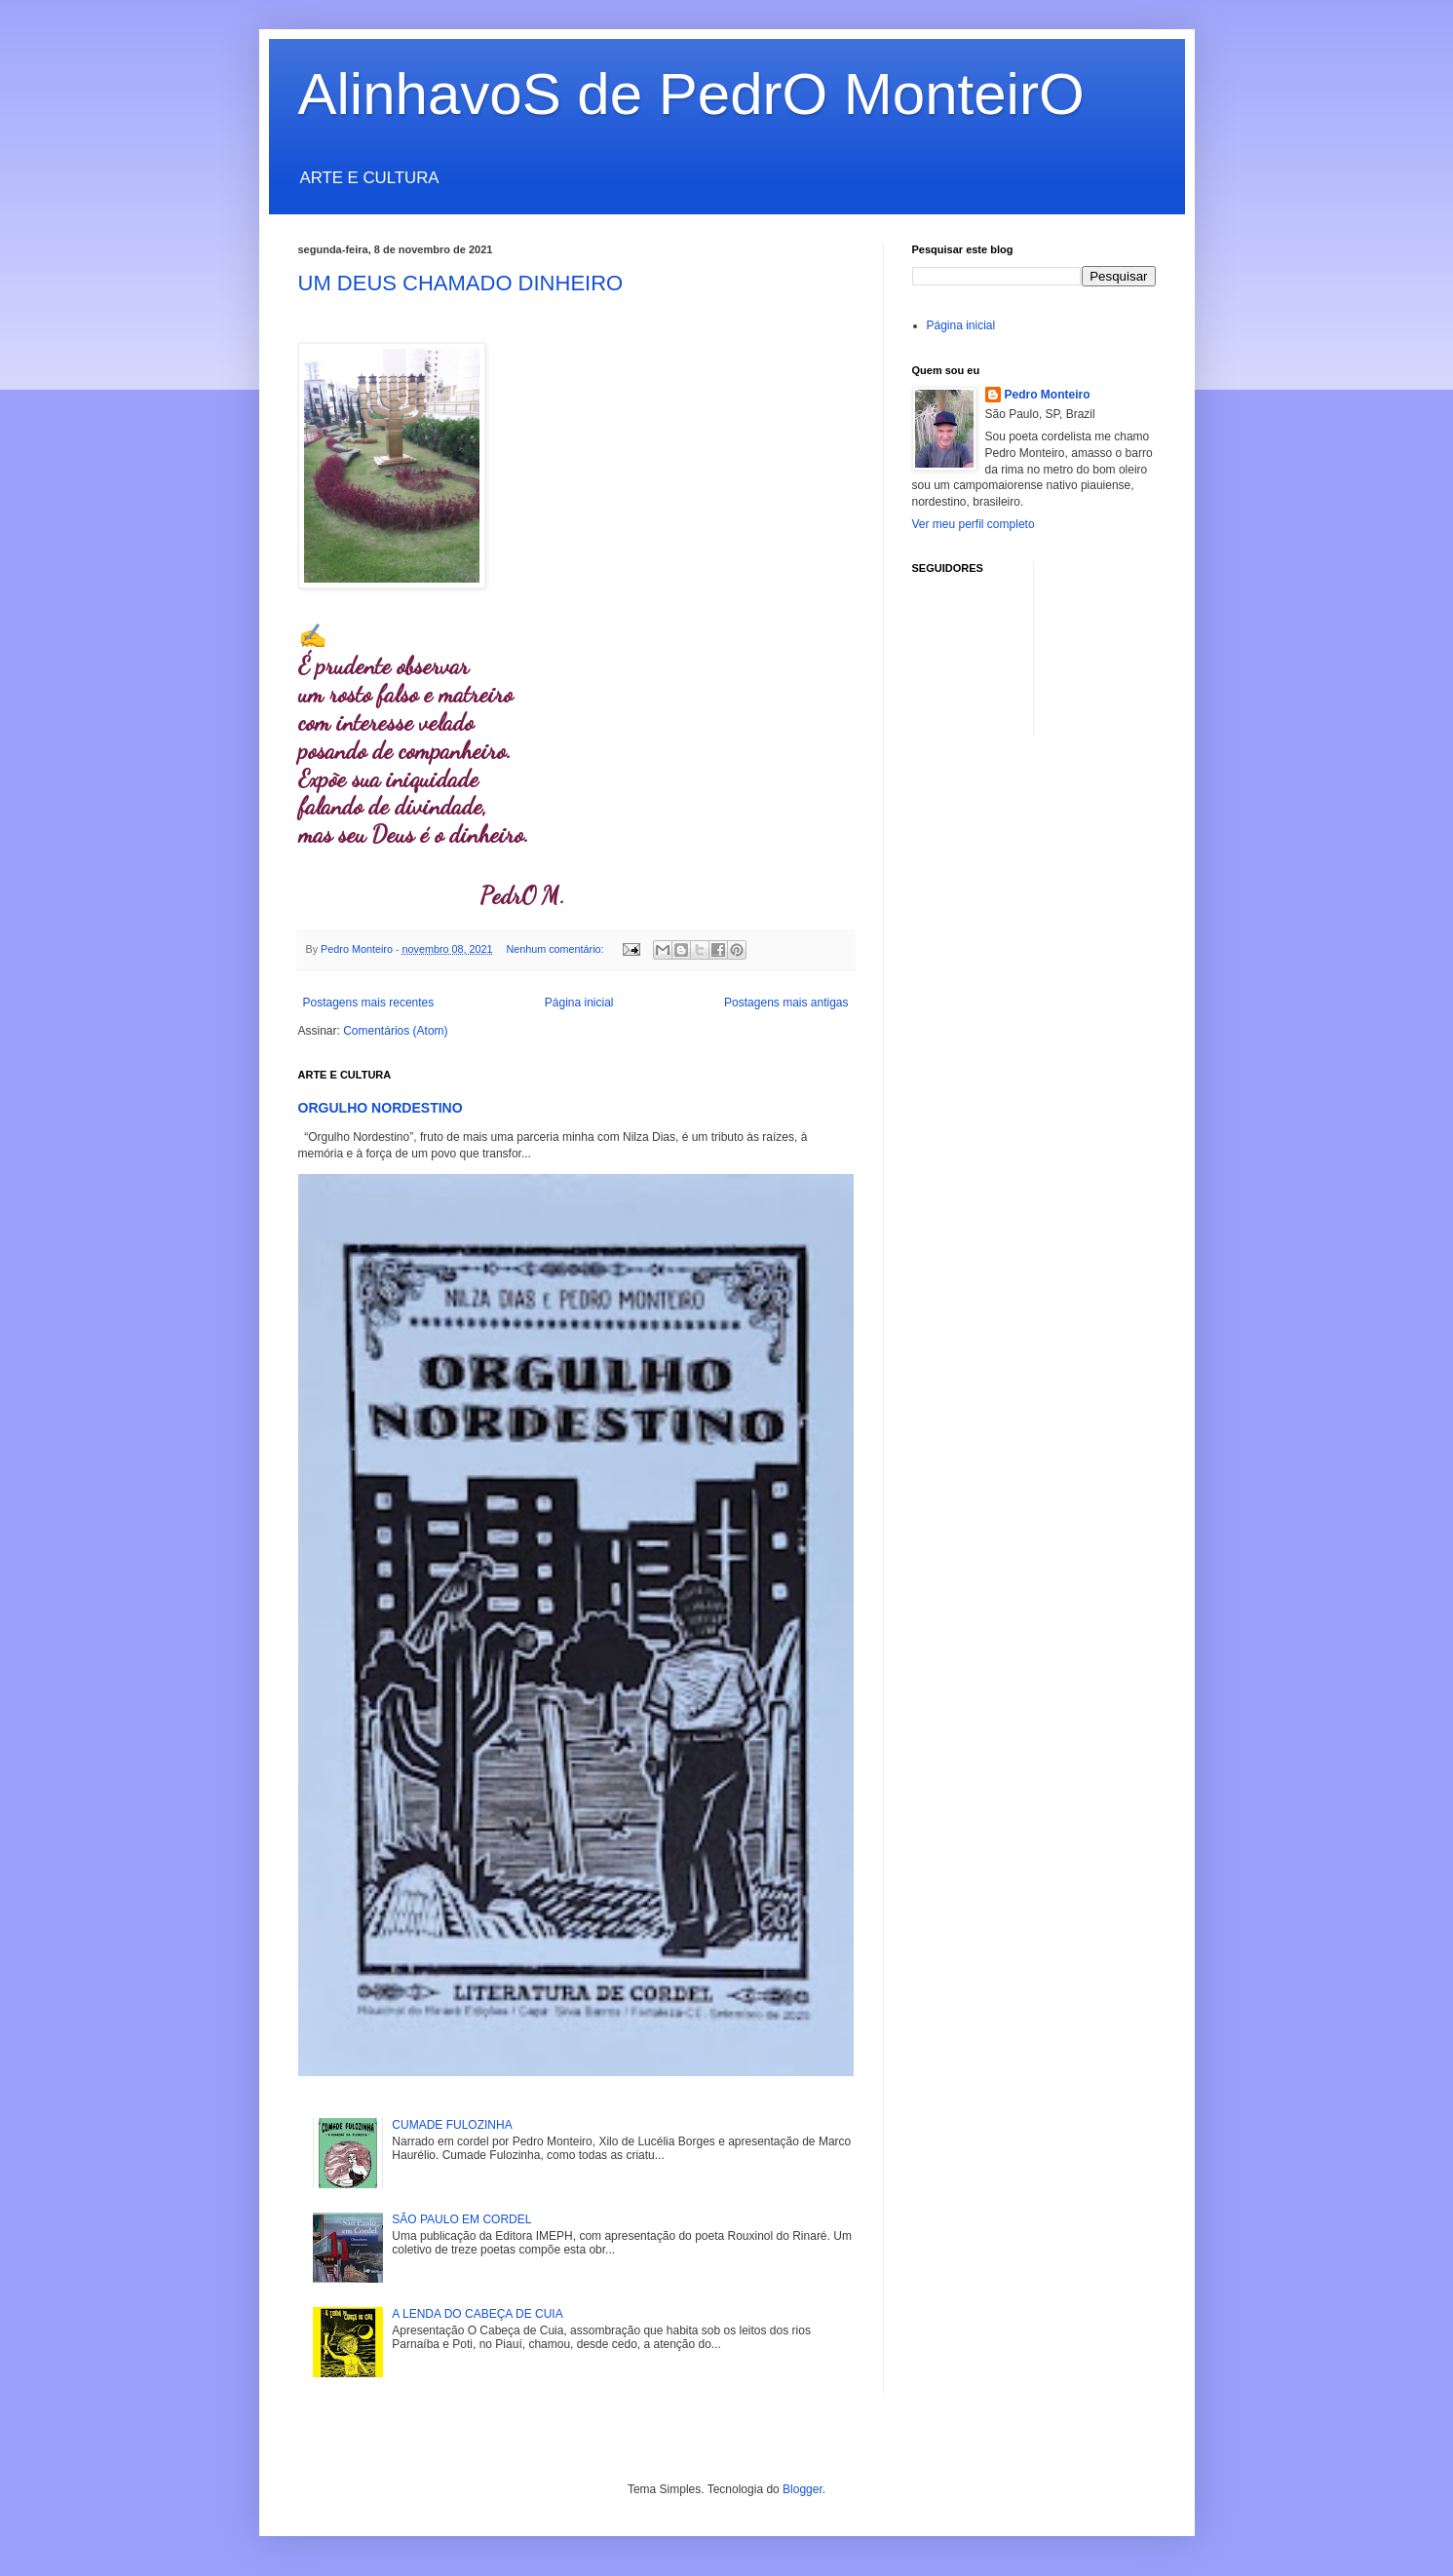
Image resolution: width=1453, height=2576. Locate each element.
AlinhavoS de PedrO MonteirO (691, 94)
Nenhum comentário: (556, 949)
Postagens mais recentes (369, 1002)
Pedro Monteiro (1047, 394)
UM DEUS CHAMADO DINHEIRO (461, 283)
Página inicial (579, 1002)
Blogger (802, 2489)
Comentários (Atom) (395, 1031)
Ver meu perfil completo (973, 524)
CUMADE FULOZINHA (452, 2125)
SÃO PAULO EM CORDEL (461, 2219)
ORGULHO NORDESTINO (380, 1108)
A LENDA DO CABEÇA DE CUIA (477, 2314)
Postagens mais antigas (786, 1002)
